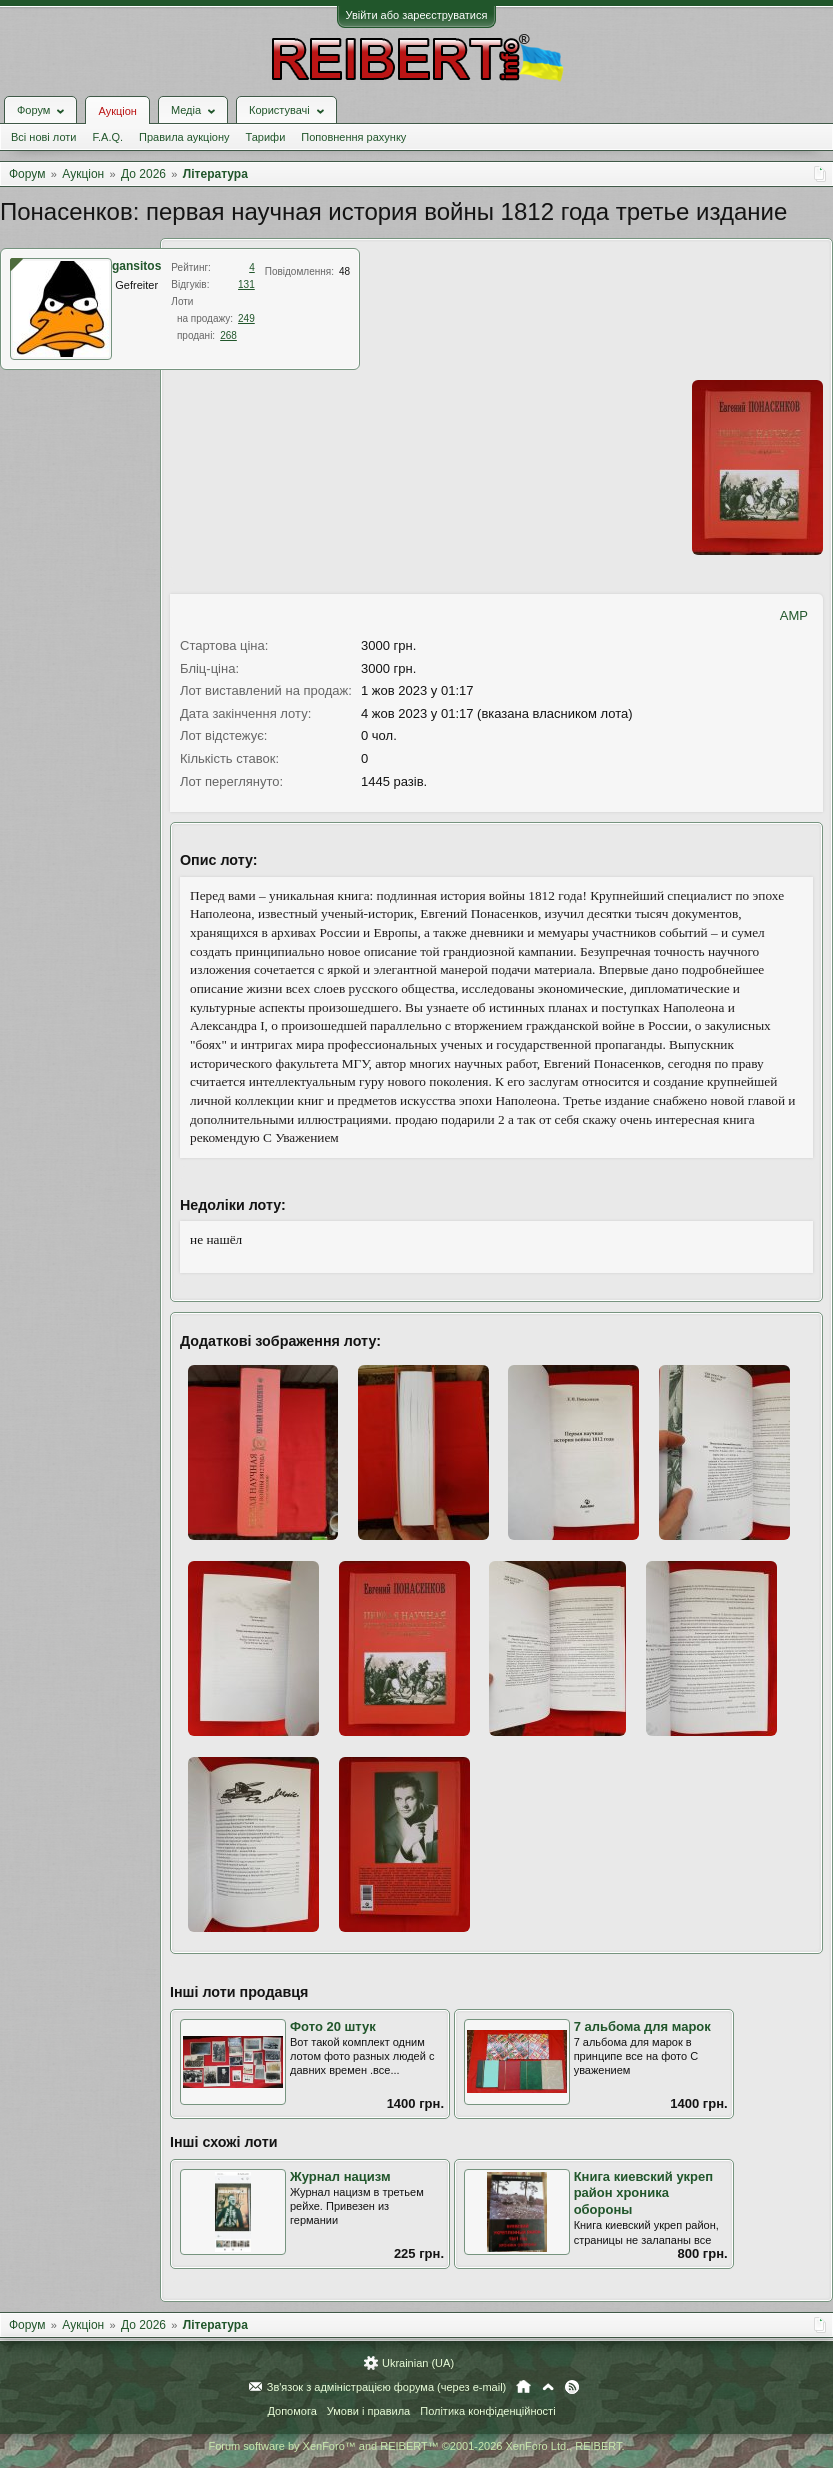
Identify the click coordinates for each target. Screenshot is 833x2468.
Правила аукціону (184, 137)
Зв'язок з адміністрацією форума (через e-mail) (387, 2387)
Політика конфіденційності (487, 2411)
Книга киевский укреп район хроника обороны (644, 2193)
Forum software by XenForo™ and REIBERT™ (416, 2446)
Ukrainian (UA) (418, 2363)
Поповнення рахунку (353, 137)
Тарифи (266, 137)
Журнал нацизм (340, 2176)
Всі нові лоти (43, 137)
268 (228, 335)
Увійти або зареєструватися (417, 15)
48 (344, 271)
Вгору (548, 2387)
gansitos (136, 266)
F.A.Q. (107, 137)
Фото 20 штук (333, 2026)
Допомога (291, 2411)
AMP (794, 615)
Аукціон (117, 111)
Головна (523, 2387)
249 (246, 318)
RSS (572, 2387)
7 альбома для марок (642, 2026)
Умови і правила (368, 2411)
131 (246, 284)
